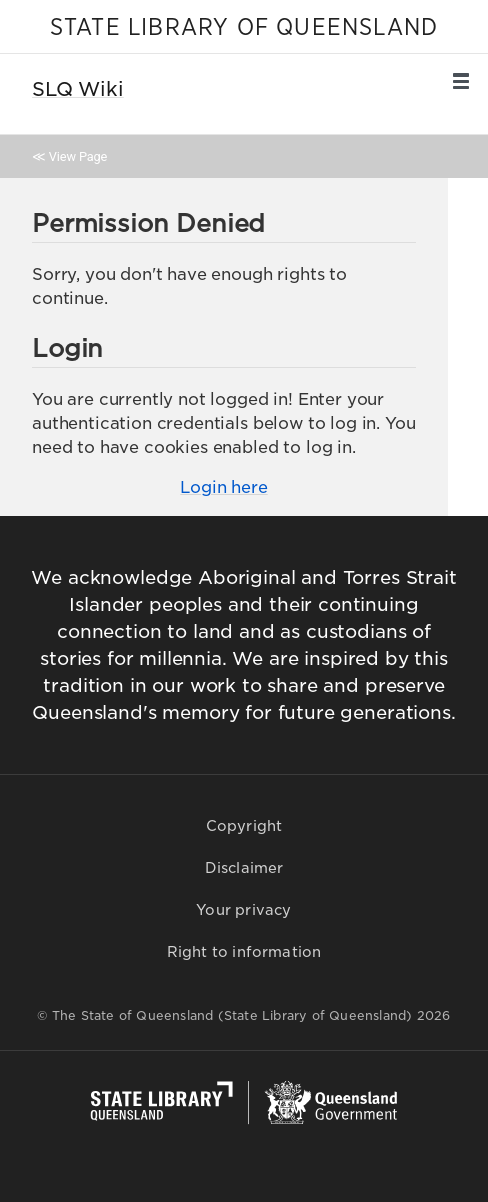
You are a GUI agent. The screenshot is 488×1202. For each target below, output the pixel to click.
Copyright (244, 826)
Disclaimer (244, 868)
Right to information (244, 952)
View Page (78, 156)
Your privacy (243, 910)
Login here (223, 487)
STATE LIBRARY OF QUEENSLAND (244, 28)
